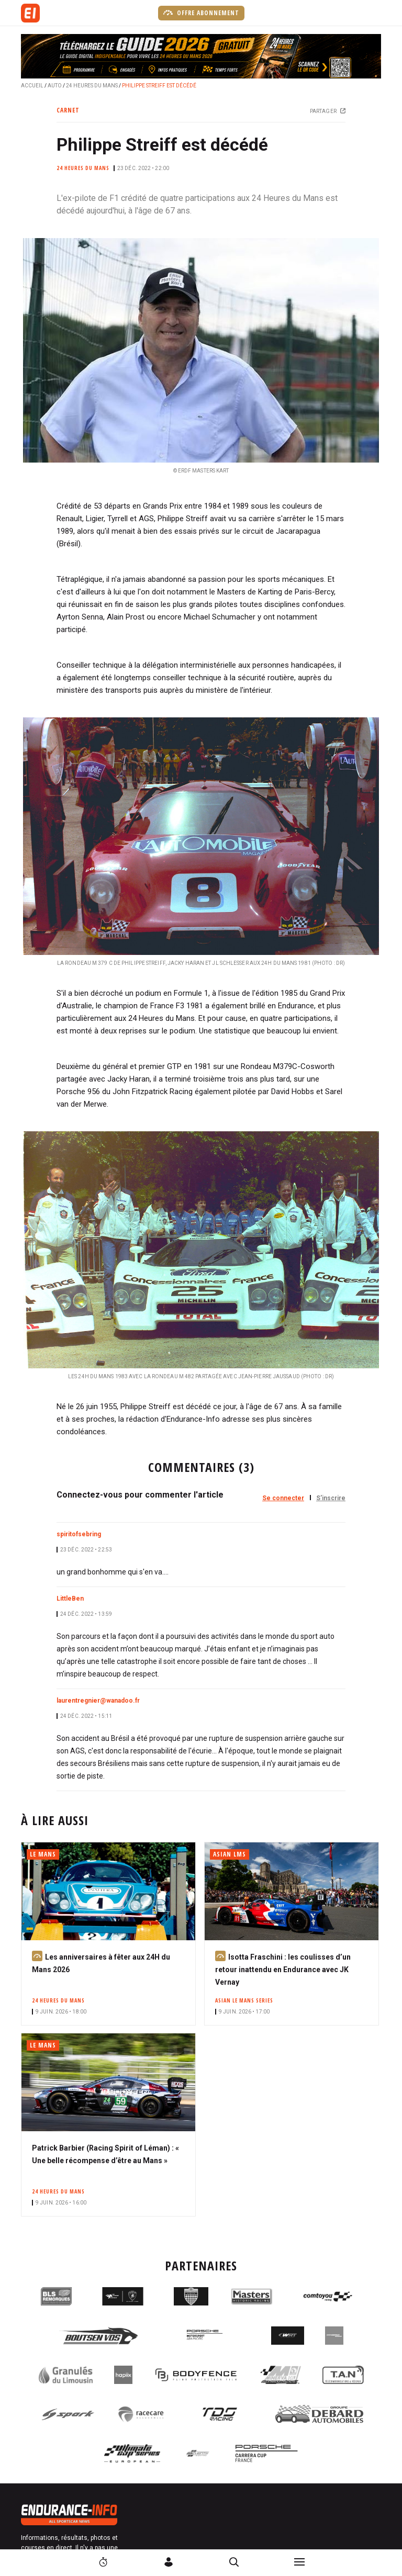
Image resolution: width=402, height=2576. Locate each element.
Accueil (32, 85)
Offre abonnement (201, 12)
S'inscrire (330, 1498)
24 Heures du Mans (92, 85)
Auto (55, 85)
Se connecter (283, 1498)
